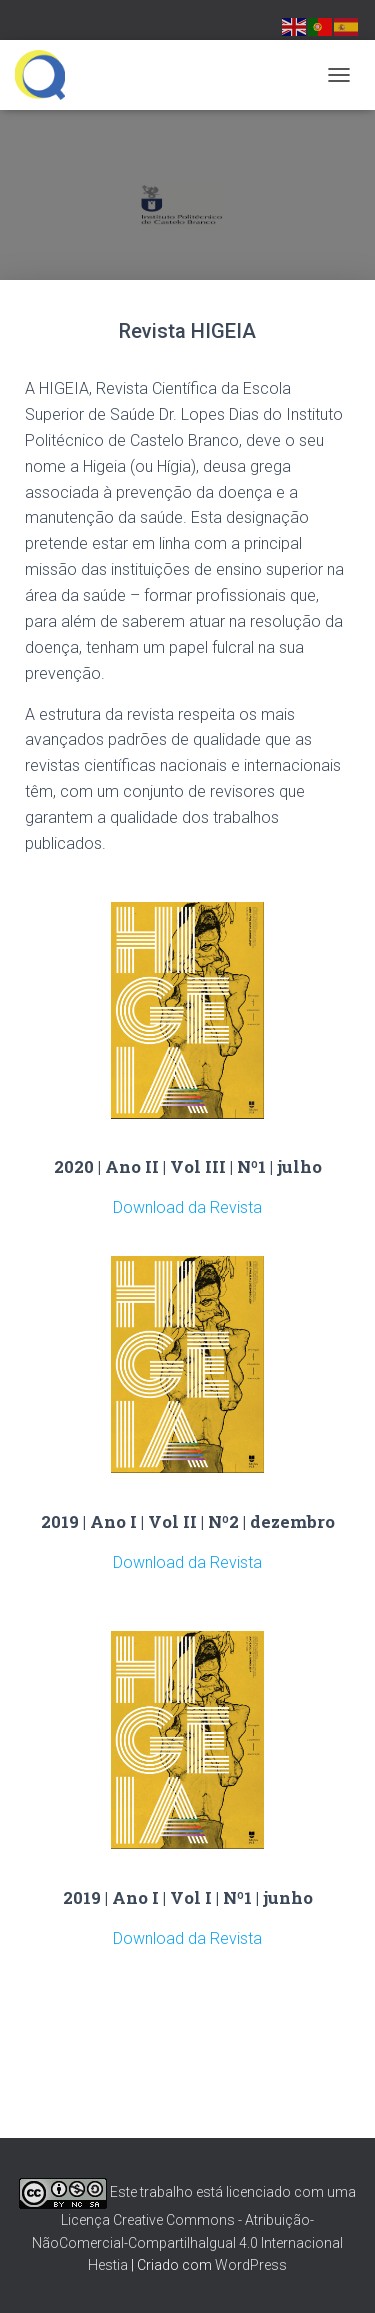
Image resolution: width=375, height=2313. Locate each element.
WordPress (251, 2265)
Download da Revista (187, 1207)
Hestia (108, 2265)
